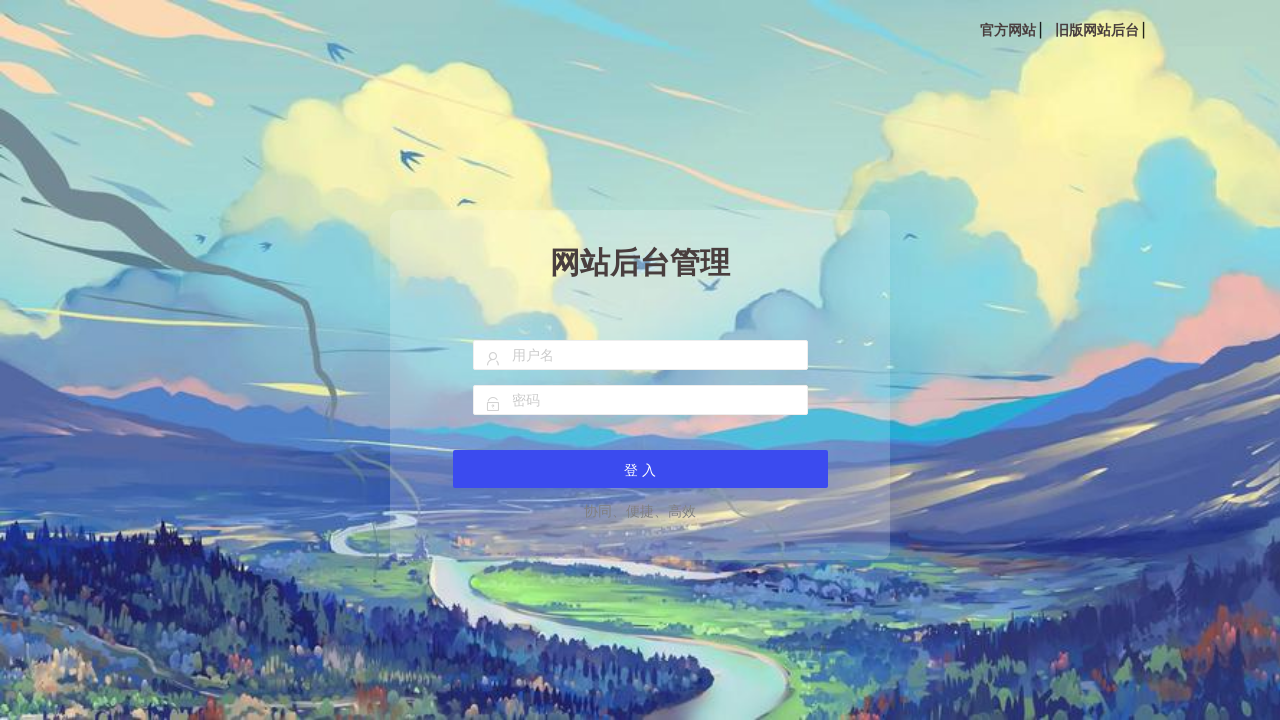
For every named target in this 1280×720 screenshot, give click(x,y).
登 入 (640, 470)
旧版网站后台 (1097, 30)
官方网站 (1008, 30)
